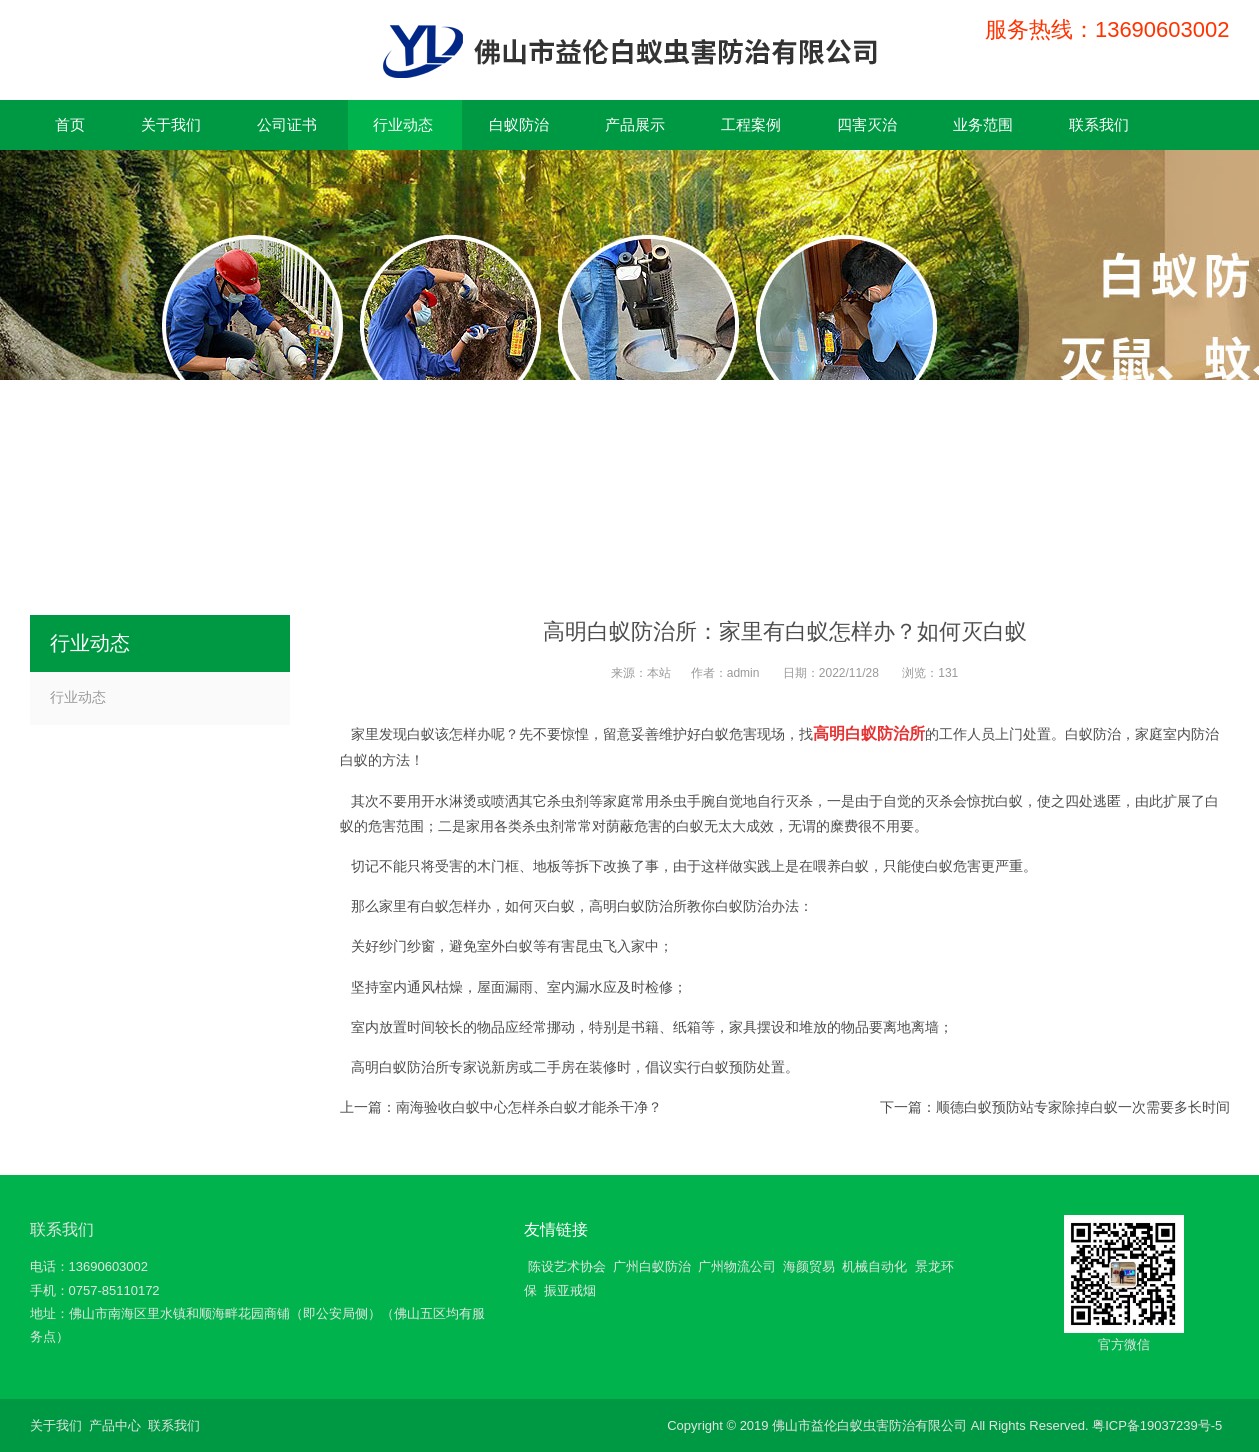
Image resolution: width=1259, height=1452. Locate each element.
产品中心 (115, 1425)
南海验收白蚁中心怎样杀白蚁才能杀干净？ (529, 1107)
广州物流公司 (737, 1266)
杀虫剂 (543, 826)
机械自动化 (874, 1266)
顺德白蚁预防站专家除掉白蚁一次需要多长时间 (1083, 1107)
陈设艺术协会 (567, 1266)
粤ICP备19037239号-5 (1157, 1425)
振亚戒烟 (570, 1290)
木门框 (498, 866)
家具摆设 (757, 1027)
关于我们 (56, 1425)
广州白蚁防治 (652, 1266)
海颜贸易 (809, 1266)
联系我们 (62, 1229)
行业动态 (78, 697)
